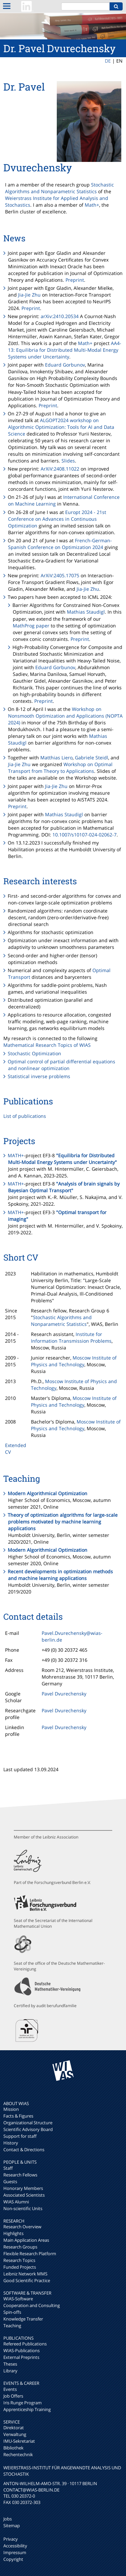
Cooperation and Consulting (31, 2305)
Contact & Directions (23, 2149)
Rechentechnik (18, 2454)
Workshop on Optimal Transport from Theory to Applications (60, 767)
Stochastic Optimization (34, 1053)
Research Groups (20, 2247)
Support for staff (20, 2136)
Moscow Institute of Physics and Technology (74, 1361)
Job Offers (13, 2396)
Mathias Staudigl (86, 612)
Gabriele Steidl (91, 757)
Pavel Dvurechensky (64, 1693)
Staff (8, 2168)
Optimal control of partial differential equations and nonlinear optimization (61, 1064)
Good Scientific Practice (26, 2280)
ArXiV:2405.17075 (60, 575)
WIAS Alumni (16, 2202)
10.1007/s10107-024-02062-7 (84, 834)
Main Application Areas (26, 2240)
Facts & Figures (18, 2116)
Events (10, 2389)
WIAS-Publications (21, 2350)
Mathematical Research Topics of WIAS (47, 1045)
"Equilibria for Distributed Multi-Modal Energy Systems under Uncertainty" (62, 1158)
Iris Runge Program (22, 2403)
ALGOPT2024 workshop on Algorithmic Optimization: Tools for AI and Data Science (61, 427)
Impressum (14, 2552)
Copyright (13, 2559)
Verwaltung (14, 2434)
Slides (68, 460)
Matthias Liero (56, 757)
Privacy (10, 2539)
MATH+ (16, 1155)
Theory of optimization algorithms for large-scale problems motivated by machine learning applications (63, 1522)
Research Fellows (20, 2175)
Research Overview (22, 2227)
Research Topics (19, 2260)
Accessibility (15, 2546)
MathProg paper (31, 625)
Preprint (75, 280)
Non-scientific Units (22, 2208)
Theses (10, 2364)
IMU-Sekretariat (19, 2441)
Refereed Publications (25, 2344)
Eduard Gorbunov (65, 365)
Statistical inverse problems (39, 1076)
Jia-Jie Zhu (29, 294)
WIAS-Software (18, 2299)
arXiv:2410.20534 (60, 316)
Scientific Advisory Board (28, 2129)
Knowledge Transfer (23, 2319)
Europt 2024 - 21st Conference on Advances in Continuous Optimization (57, 519)
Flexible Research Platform (29, 2254)
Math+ (92, 205)
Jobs (7, 2519)
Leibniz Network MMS (25, 2274)
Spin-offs (12, 2312)
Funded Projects (19, 2267)
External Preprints (21, 2357)
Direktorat (13, 2428)
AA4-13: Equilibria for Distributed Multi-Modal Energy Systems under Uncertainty (64, 350)
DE (108, 61)
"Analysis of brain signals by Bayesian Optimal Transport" (64, 1187)
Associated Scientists (24, 2195)
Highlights (13, 2233)
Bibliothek (13, 2448)
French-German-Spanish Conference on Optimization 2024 (60, 543)
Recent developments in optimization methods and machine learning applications (60, 1574)
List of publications (24, 1116)
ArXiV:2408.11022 (60, 469)
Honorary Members (23, 2188)
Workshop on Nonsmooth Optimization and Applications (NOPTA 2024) (65, 716)
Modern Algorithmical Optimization (47, 1493)
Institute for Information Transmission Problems (71, 1337)
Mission (11, 2109)
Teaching (12, 2326)
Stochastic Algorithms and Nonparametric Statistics (59, 188)
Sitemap (11, 2525)
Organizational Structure (27, 2123)
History (10, 2143)
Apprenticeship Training (27, 2409)
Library (10, 2371)
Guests (10, 2181)
